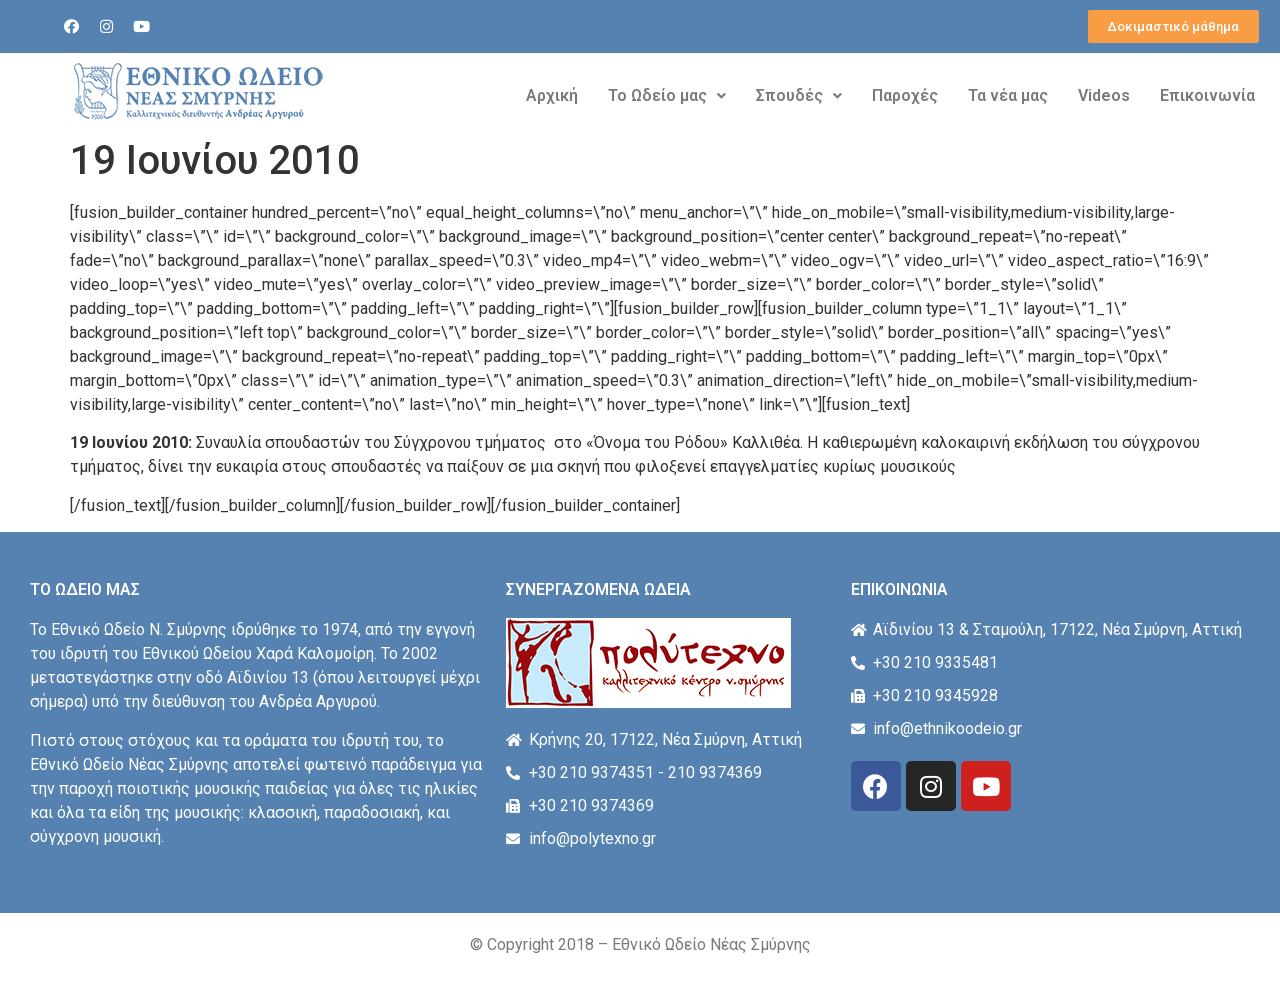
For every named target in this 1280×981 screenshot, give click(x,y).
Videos (1104, 95)
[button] (1173, 26)
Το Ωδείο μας (667, 95)
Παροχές (905, 95)
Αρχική (552, 95)
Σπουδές (799, 95)
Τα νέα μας (1008, 95)
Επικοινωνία (1207, 95)
